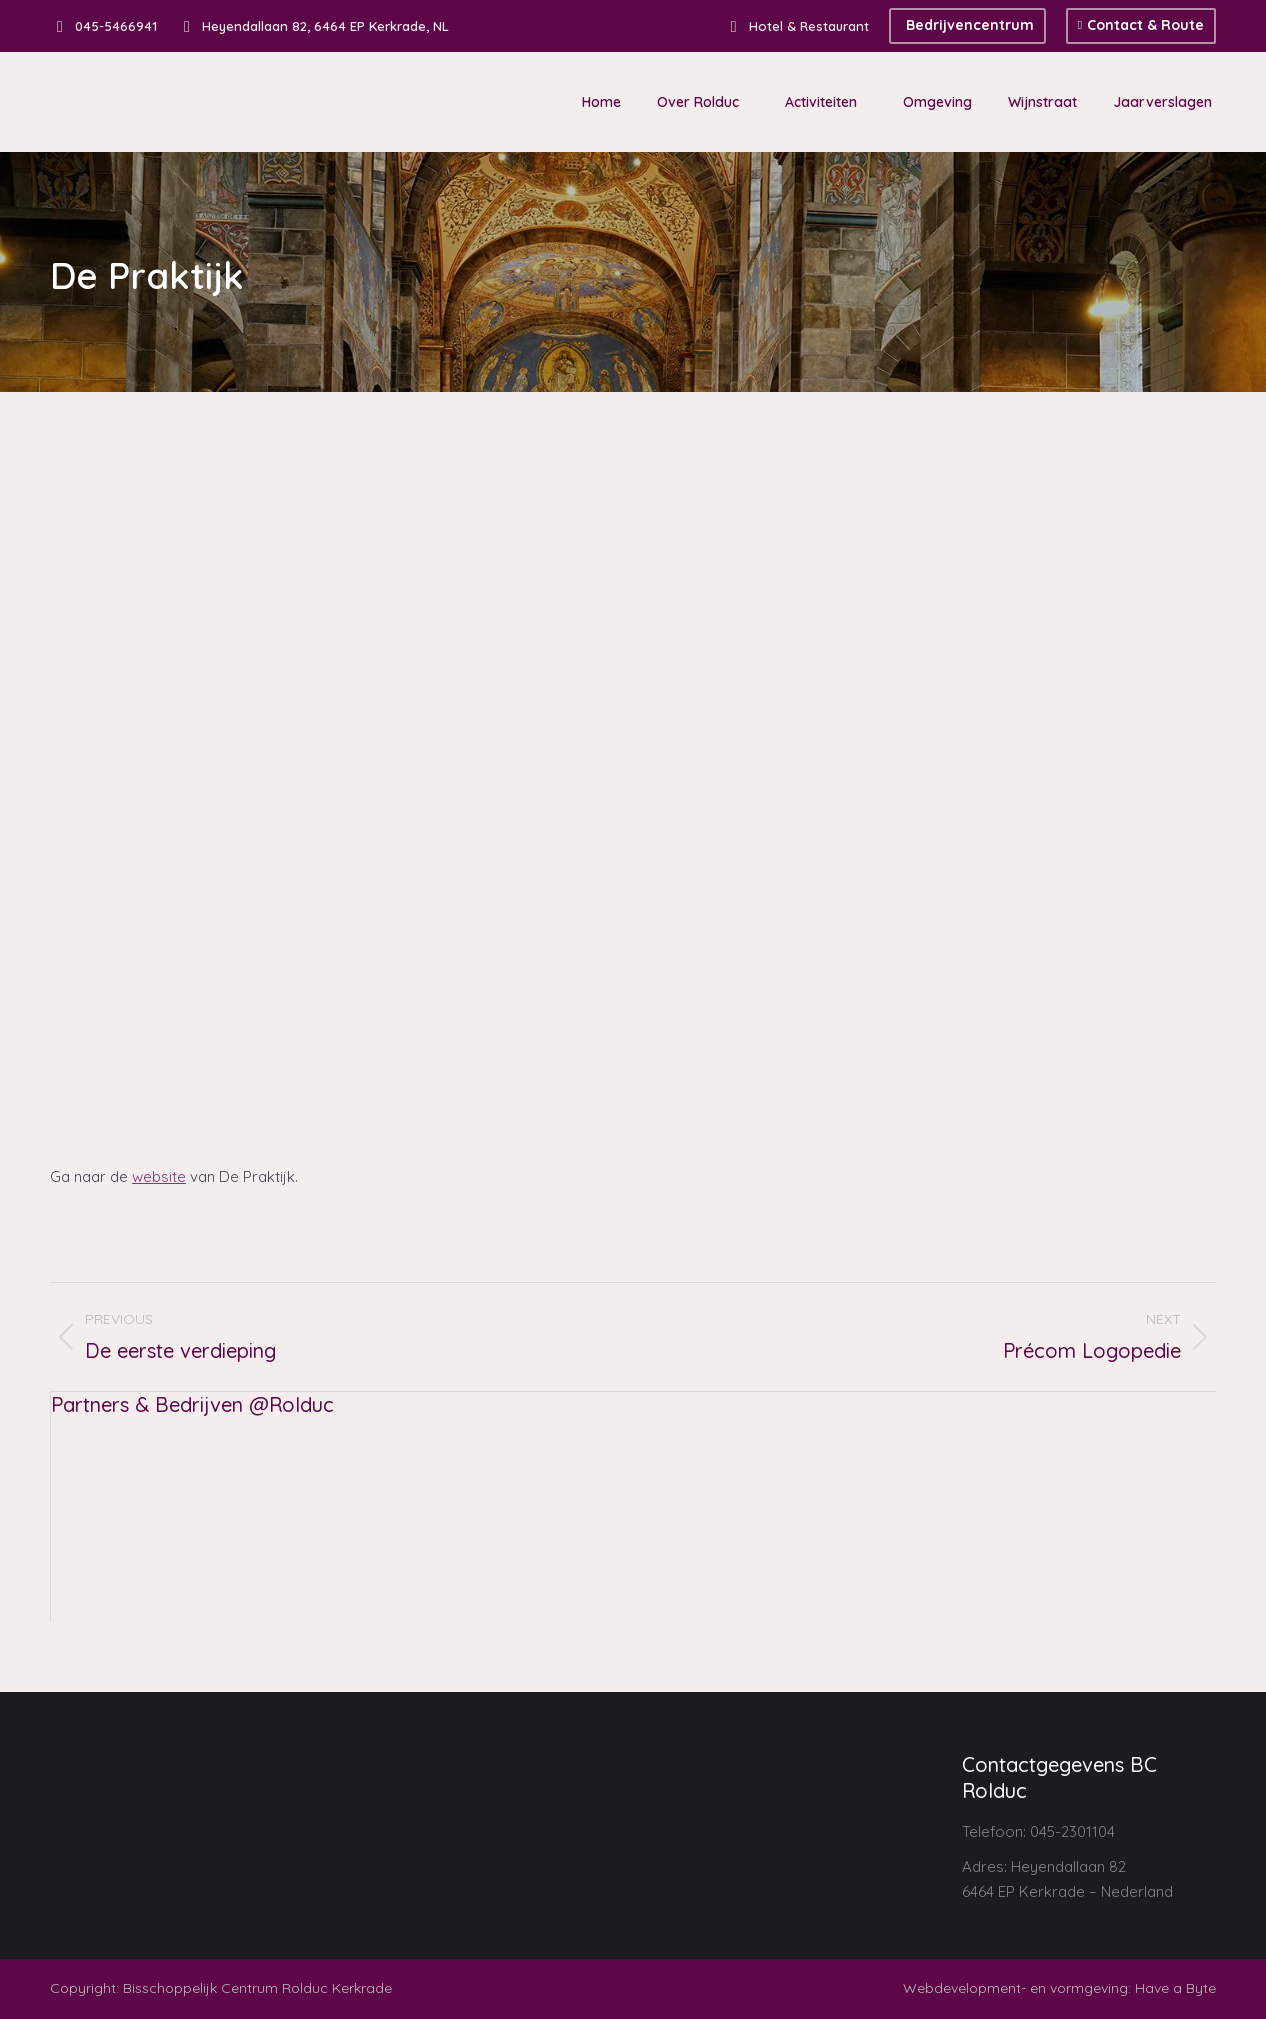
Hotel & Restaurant (796, 26)
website (159, 1176)
